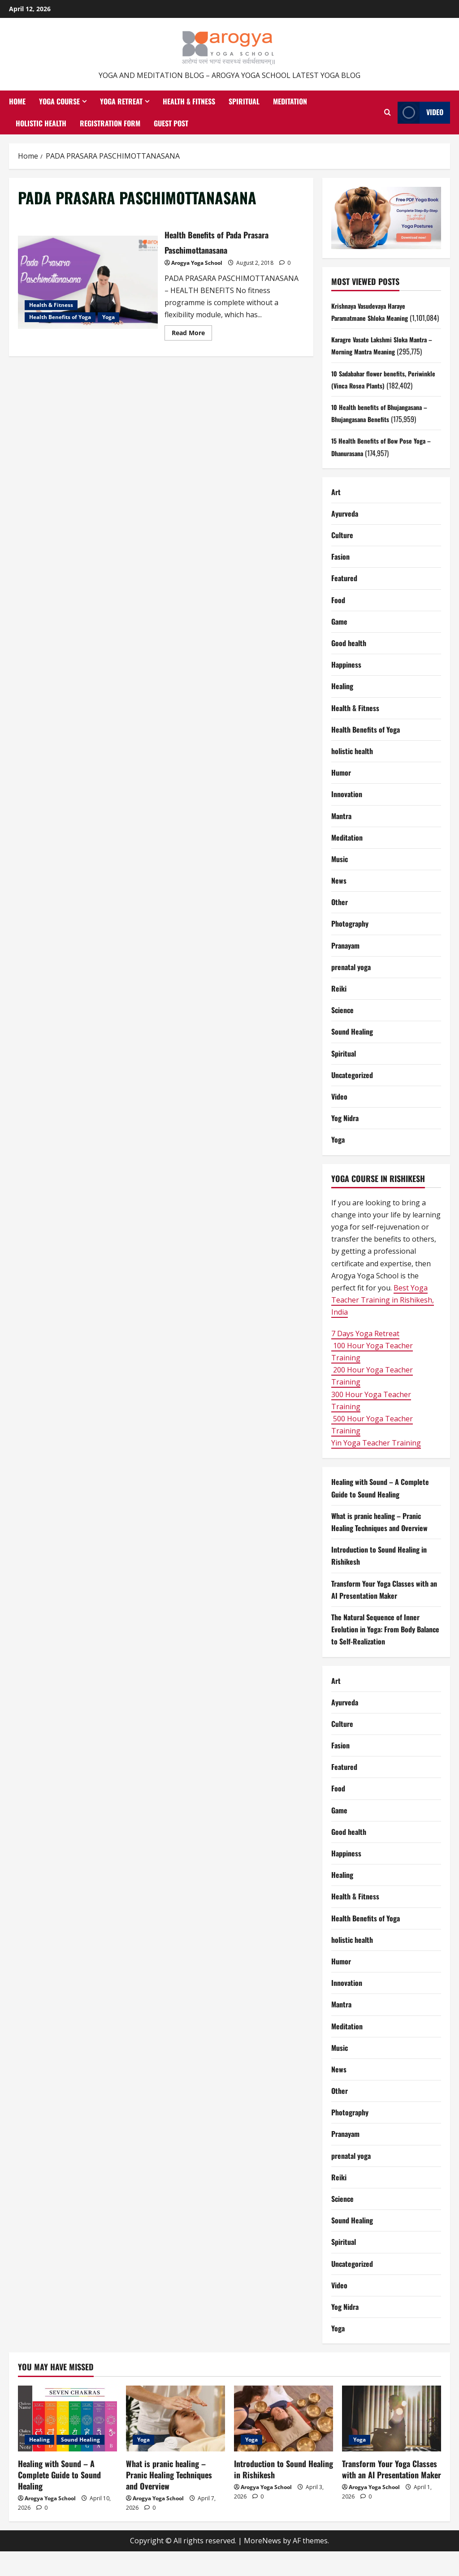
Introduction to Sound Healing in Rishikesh (283, 2493)
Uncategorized (352, 1099)
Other (339, 926)
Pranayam (345, 969)
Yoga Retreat (121, 101)
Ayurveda (344, 537)
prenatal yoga (351, 991)
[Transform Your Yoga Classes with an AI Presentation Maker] (391, 2443)
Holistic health (41, 123)
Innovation (346, 818)
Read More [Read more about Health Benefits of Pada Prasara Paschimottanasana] (192, 334)
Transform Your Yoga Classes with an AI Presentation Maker (391, 2493)
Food (338, 624)
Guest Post (171, 123)
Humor (341, 797)
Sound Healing (352, 1056)
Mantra (341, 840)
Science (342, 1034)
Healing (342, 710)
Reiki (338, 1012)
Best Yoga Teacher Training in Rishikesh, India (382, 1324)
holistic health (352, 775)
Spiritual (244, 101)
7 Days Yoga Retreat (365, 1358)
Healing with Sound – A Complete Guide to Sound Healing (59, 2499)
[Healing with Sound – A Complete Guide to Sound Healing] (67, 2443)
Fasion (340, 581)
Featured (344, 602)
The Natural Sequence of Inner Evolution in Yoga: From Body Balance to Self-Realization (385, 1653)
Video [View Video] (420, 113)
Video (339, 1120)
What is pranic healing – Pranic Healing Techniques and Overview (169, 2499)
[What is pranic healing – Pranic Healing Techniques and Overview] (175, 2443)
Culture (342, 559)
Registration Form (110, 123)
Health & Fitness (189, 101)
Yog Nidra (345, 1142)
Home (17, 101)
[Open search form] (387, 112)
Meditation (290, 101)
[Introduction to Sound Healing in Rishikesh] (283, 2443)
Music (339, 883)
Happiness (346, 689)
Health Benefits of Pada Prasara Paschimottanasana (88, 282)
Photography (349, 948)
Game (339, 645)
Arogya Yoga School (196, 263)
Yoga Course (59, 101)
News (338, 904)
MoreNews (262, 2565)
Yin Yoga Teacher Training (376, 1467)
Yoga (108, 317)
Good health (348, 667)
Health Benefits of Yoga (60, 317)
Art (336, 516)
